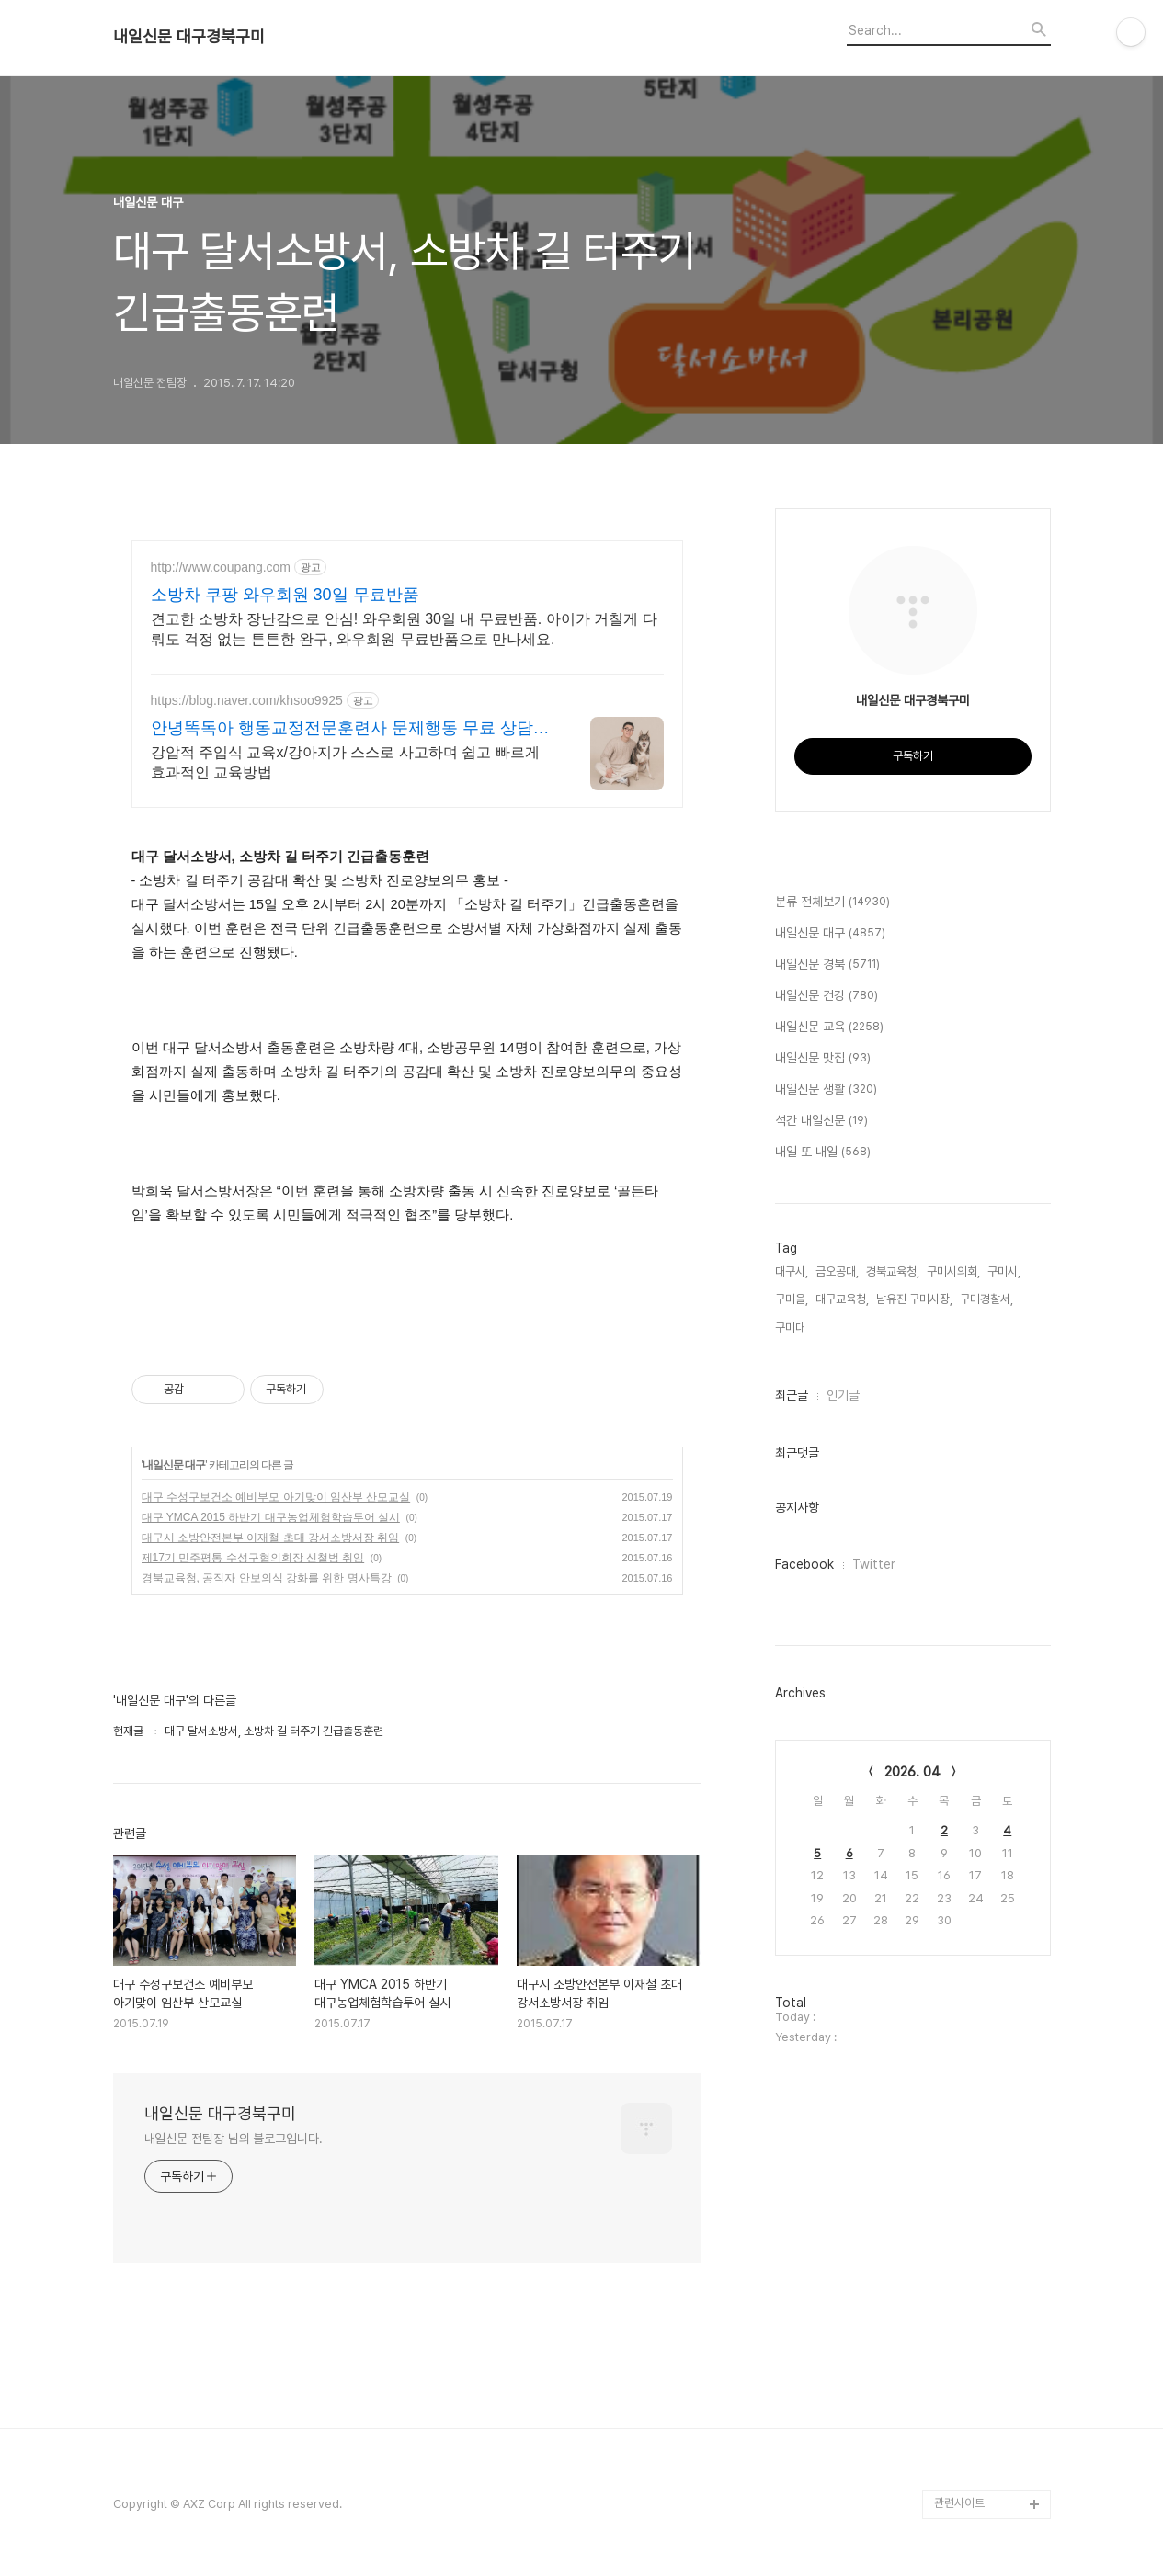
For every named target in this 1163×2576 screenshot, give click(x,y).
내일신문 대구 (174, 1464)
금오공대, (837, 1271)
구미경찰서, (986, 1299)
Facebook (804, 1564)
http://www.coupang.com (221, 567)
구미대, (791, 1327)
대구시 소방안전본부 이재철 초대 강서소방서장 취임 (271, 1537)
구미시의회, (953, 1271)
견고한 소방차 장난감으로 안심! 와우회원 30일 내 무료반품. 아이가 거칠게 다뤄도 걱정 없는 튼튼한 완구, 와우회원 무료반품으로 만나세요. (404, 629)
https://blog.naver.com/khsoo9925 (247, 700)
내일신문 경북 (827, 965)
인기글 (843, 1395)
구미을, (791, 1299)
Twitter (873, 1564)
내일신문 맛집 (823, 1059)
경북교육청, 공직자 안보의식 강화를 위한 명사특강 (267, 1578)
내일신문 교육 (829, 1027)
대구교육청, (842, 1299)
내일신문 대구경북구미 (189, 37)
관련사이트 (959, 2503)
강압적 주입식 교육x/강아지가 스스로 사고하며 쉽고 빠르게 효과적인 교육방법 (345, 762)
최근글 (791, 1395)
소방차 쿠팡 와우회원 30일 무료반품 (285, 594)
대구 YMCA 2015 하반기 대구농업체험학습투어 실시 (271, 1517)
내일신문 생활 (826, 1090)
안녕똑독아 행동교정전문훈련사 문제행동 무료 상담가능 (350, 729)
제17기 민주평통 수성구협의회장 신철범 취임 (253, 1557)
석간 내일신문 (821, 1121)
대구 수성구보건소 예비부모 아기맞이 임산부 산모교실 (276, 1497)
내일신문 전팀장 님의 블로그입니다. (233, 2138)
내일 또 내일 (823, 1152)
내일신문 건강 (826, 996)
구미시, (1003, 1271)
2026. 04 (912, 1772)
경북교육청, (892, 1271)
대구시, (791, 1271)
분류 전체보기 (832, 902)
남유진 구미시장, (914, 1299)
